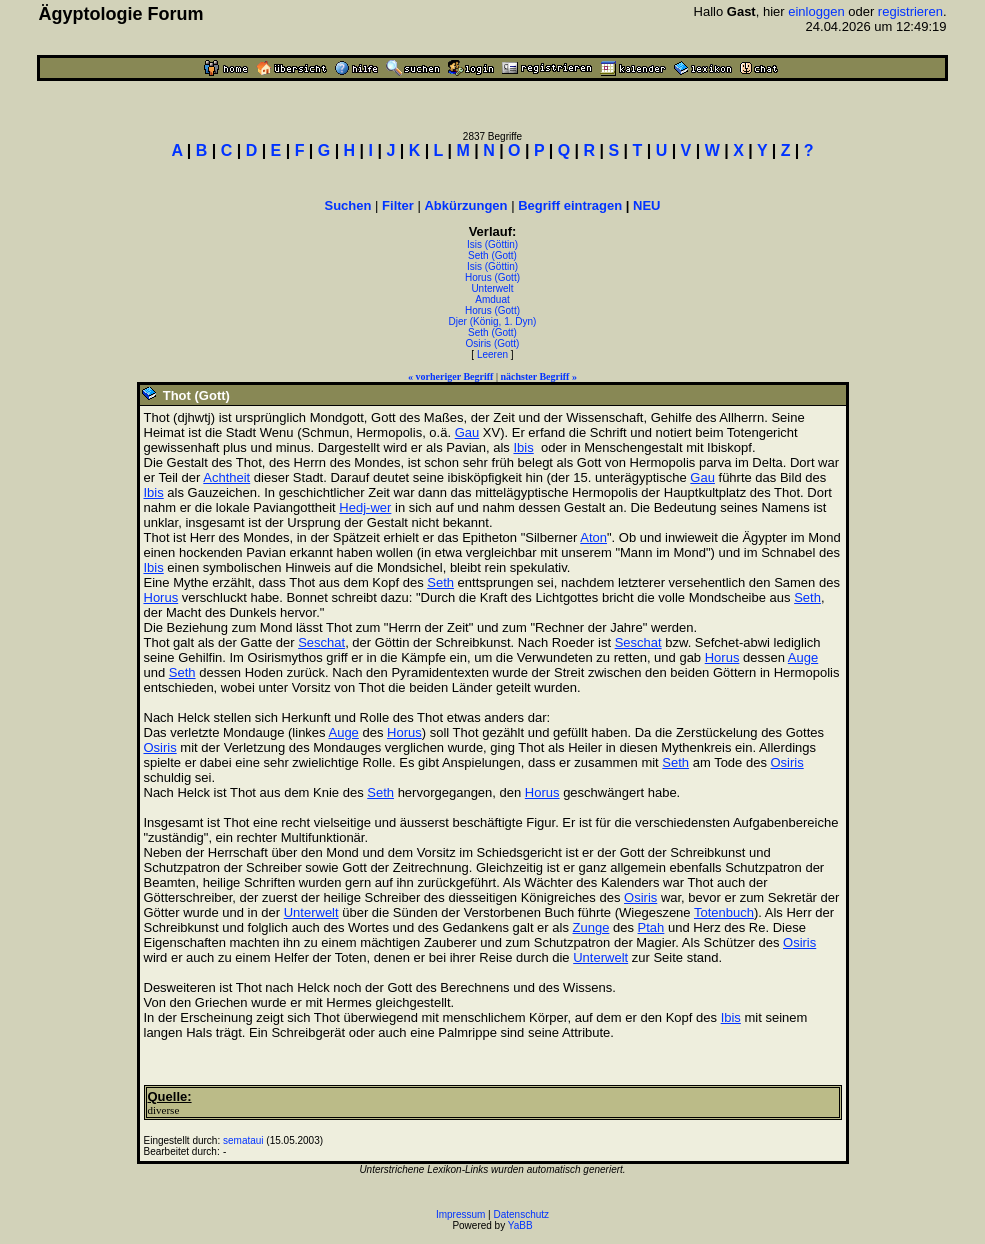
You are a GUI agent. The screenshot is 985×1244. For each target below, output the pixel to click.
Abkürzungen (465, 205)
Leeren (492, 354)
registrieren (910, 11)
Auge (803, 657)
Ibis (523, 447)
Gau (467, 432)
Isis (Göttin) (492, 244)
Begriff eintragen (570, 205)
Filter (398, 205)
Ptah (651, 927)
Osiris (160, 747)
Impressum (460, 1214)
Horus (161, 597)
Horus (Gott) (492, 277)
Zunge (591, 927)
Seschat (321, 642)
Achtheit (226, 477)
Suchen (348, 205)
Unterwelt (492, 288)
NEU (646, 205)
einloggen (816, 11)
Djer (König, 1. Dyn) (493, 321)
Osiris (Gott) (493, 343)
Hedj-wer (365, 507)
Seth (440, 582)
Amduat (492, 299)
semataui (243, 1140)
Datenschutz (522, 1214)
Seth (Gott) (492, 255)
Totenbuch (724, 912)
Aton (593, 537)
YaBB (520, 1225)
